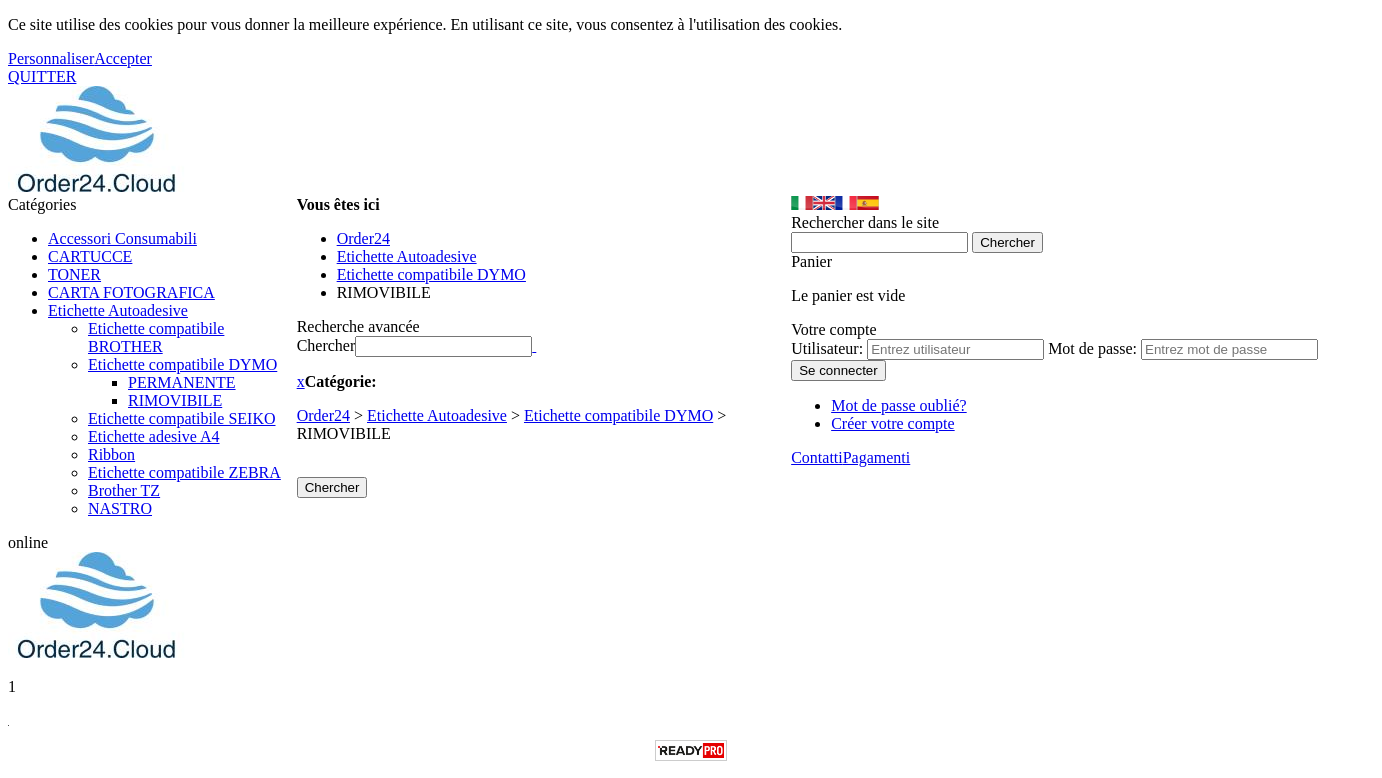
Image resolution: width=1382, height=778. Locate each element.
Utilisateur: (827, 348)
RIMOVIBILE (175, 400)
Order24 (323, 415)
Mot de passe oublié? (899, 405)
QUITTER (42, 76)
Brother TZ (124, 490)
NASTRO (120, 508)
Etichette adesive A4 (154, 436)
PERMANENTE (182, 382)
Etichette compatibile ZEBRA (184, 472)
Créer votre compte (893, 423)
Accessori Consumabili (122, 238)
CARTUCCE (90, 256)
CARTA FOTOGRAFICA (131, 292)
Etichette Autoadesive (118, 310)
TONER (74, 274)
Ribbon (111, 454)
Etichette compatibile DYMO (182, 364)
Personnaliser (51, 58)
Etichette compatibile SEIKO (182, 418)
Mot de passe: (1092, 348)
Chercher (326, 345)
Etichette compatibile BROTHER (156, 337)
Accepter (123, 58)
